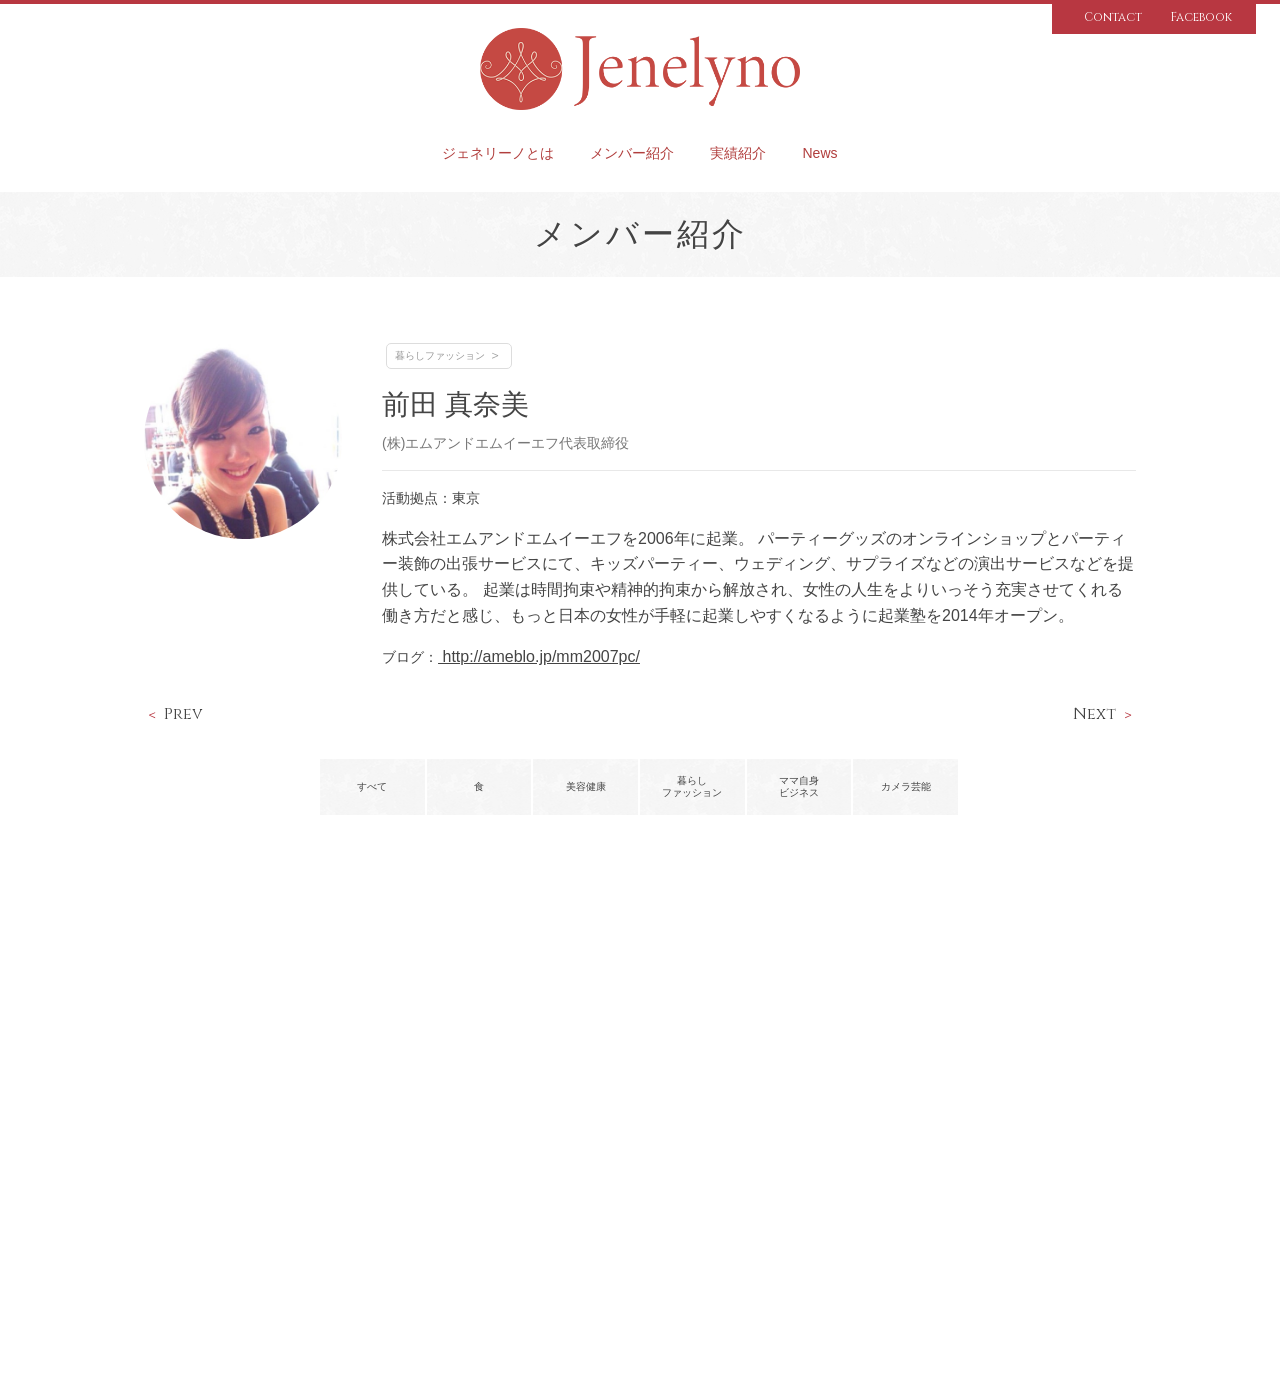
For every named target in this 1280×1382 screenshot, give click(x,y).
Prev (183, 714)
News (819, 153)
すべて (372, 786)
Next (1094, 714)
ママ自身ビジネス (799, 786)
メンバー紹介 (632, 153)
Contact (1113, 17)
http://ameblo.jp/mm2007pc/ (539, 656)
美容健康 (586, 786)
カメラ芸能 (906, 786)
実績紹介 (738, 153)
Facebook (1201, 17)
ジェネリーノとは (498, 153)
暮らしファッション (440, 355)
